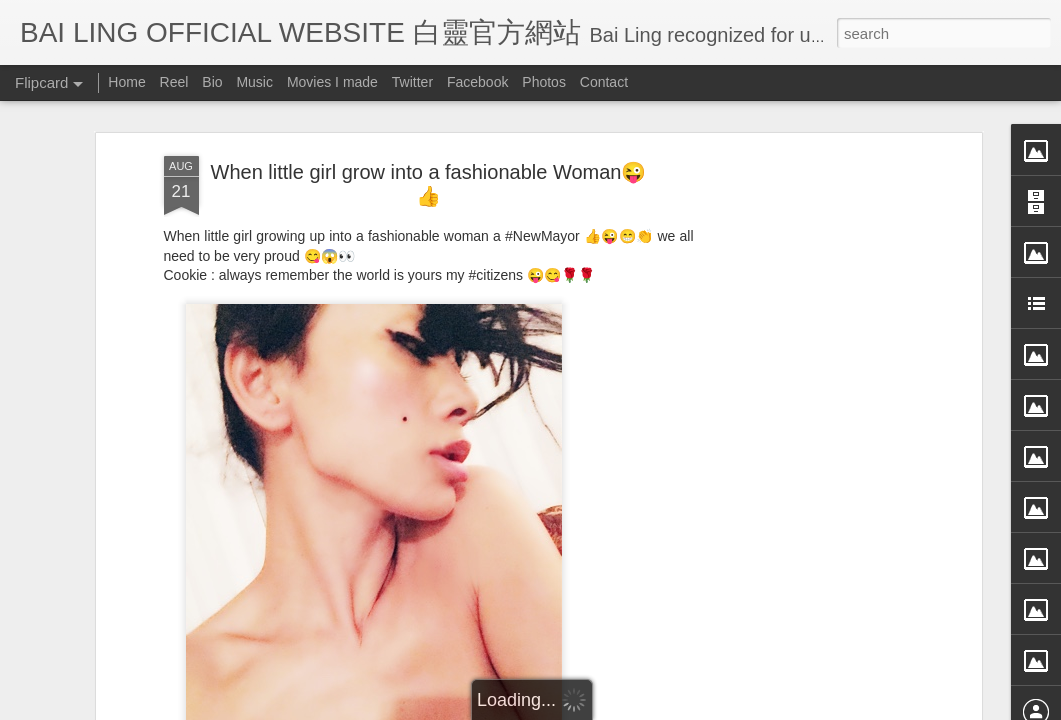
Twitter (412, 82)
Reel (174, 82)
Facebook (477, 82)
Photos (544, 82)
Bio (212, 82)
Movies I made (332, 82)
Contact (604, 82)
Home (126, 82)
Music (254, 82)
